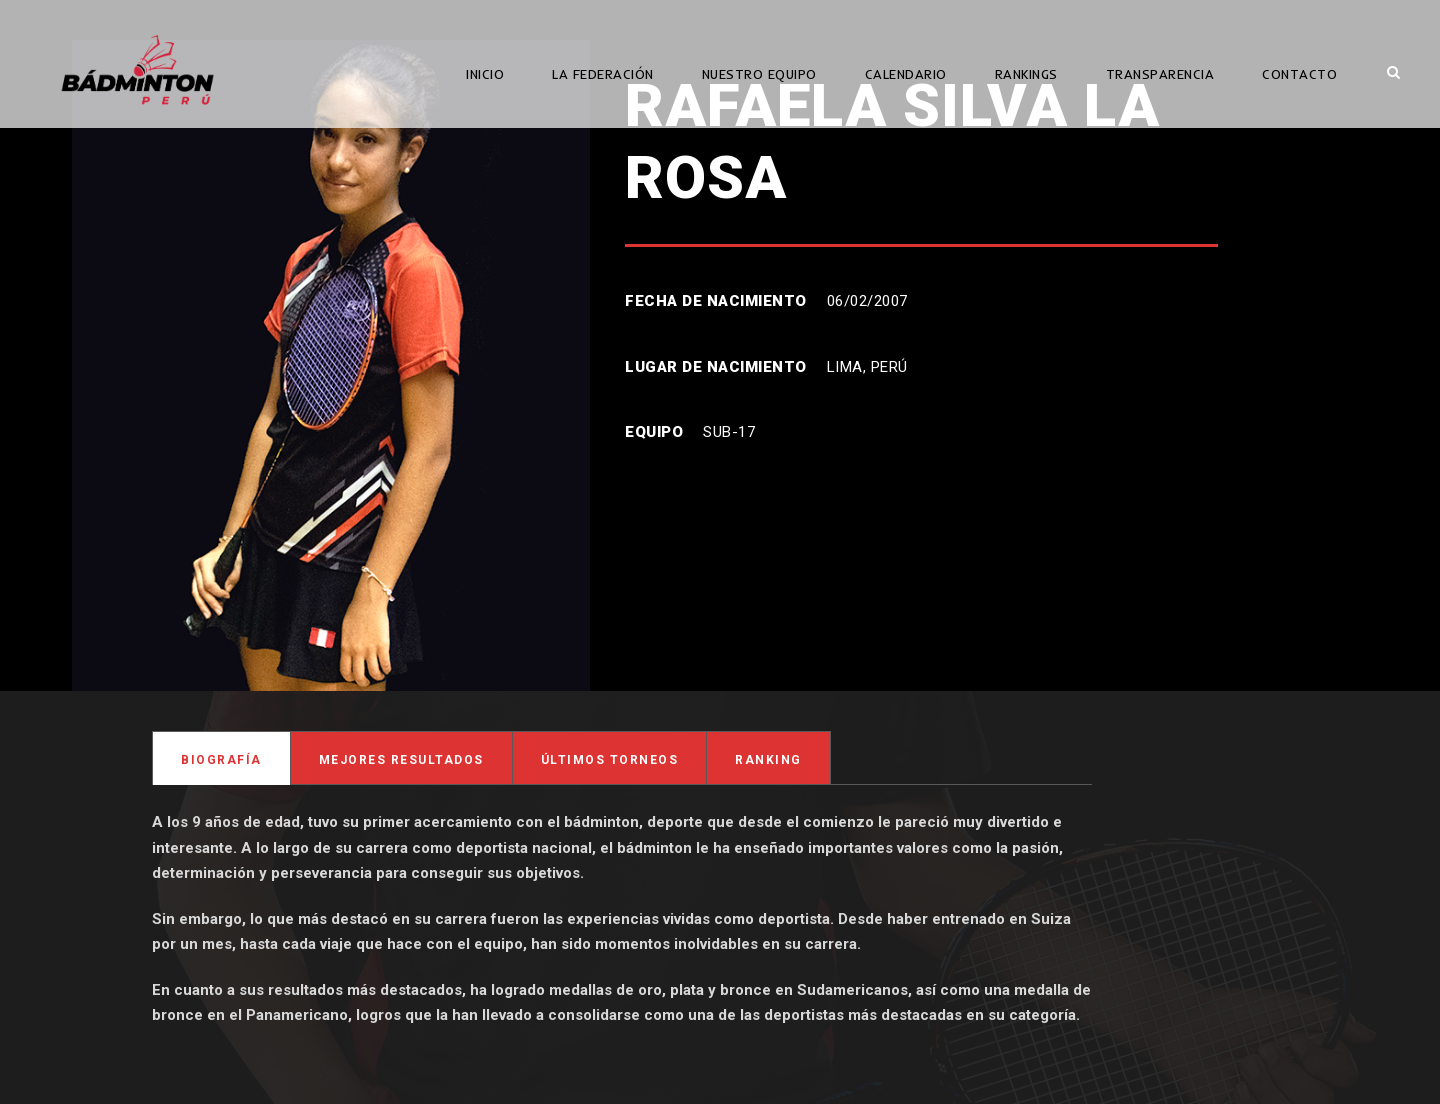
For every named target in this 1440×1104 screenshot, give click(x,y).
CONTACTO (1299, 74)
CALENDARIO (906, 74)
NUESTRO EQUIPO (759, 74)
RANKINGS (1026, 74)
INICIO (485, 74)
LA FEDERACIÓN (603, 74)
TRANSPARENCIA (1160, 74)
